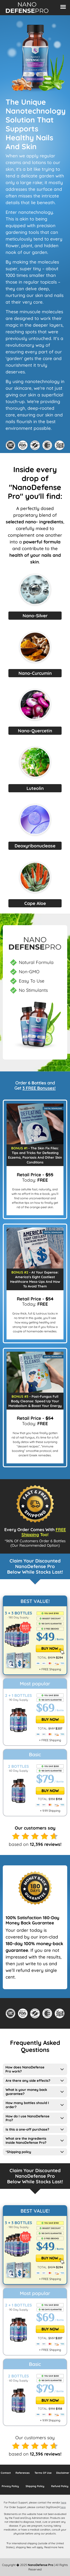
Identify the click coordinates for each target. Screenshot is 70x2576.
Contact (6, 2472)
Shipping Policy (35, 2486)
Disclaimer (62, 2472)
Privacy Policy (10, 2486)
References (22, 2472)
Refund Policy (59, 2486)
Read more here (53, 2547)
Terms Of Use (43, 2472)
